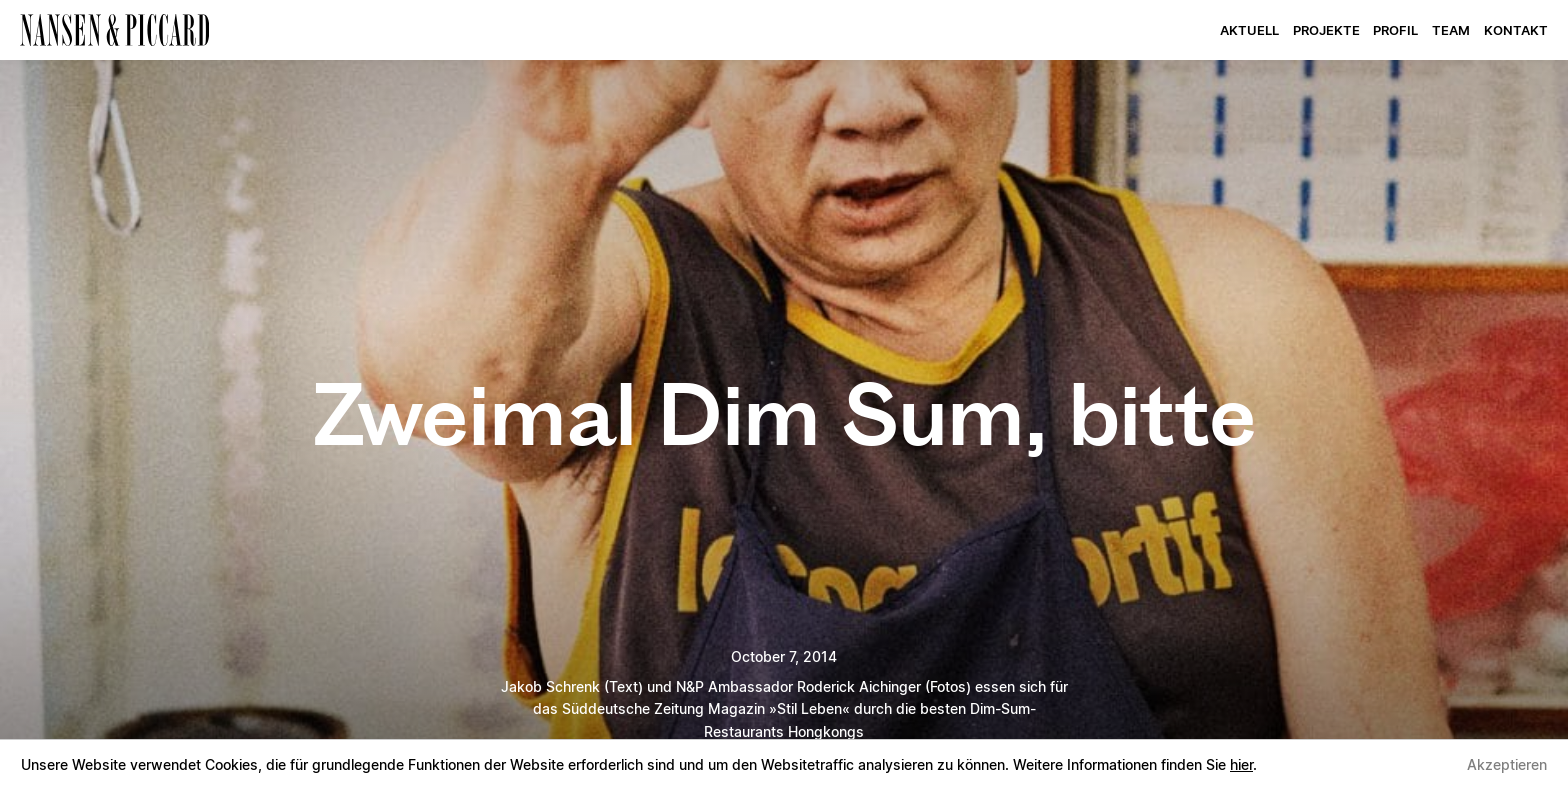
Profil (1395, 31)
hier (1241, 764)
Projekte (1326, 31)
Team (1451, 31)
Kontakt (1516, 31)
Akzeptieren (1507, 764)
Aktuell (1249, 31)
